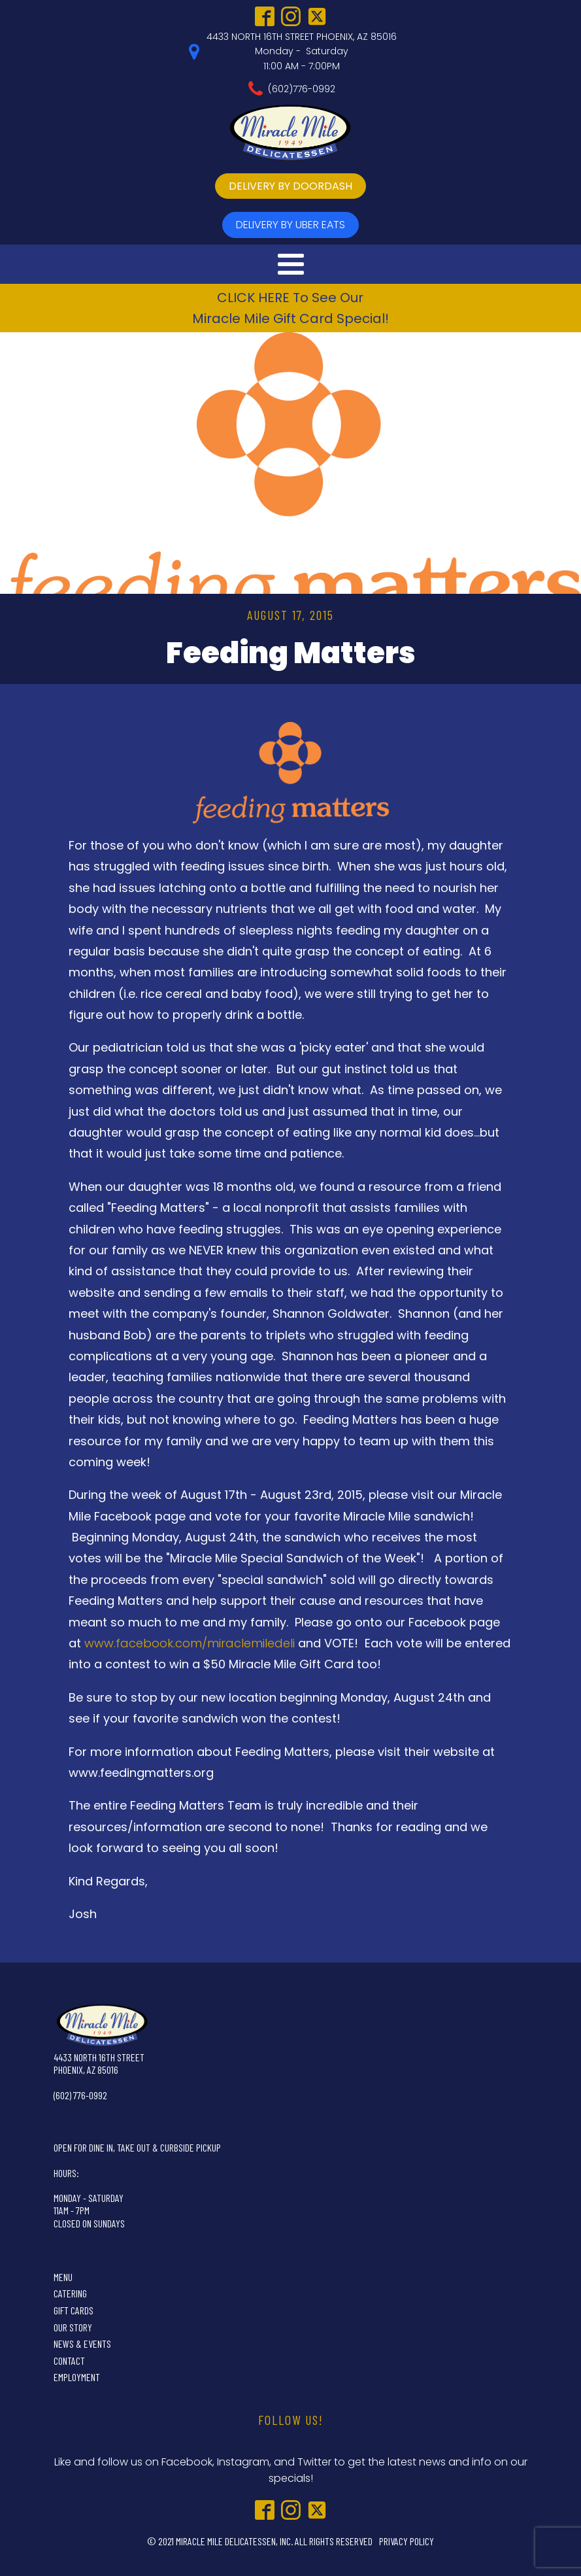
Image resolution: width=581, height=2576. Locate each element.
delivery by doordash (290, 186)
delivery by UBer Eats (290, 224)
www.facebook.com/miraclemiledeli (189, 1643)
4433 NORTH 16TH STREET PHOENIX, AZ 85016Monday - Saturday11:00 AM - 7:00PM (302, 51)
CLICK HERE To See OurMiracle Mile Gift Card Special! (290, 308)
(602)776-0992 (301, 88)
